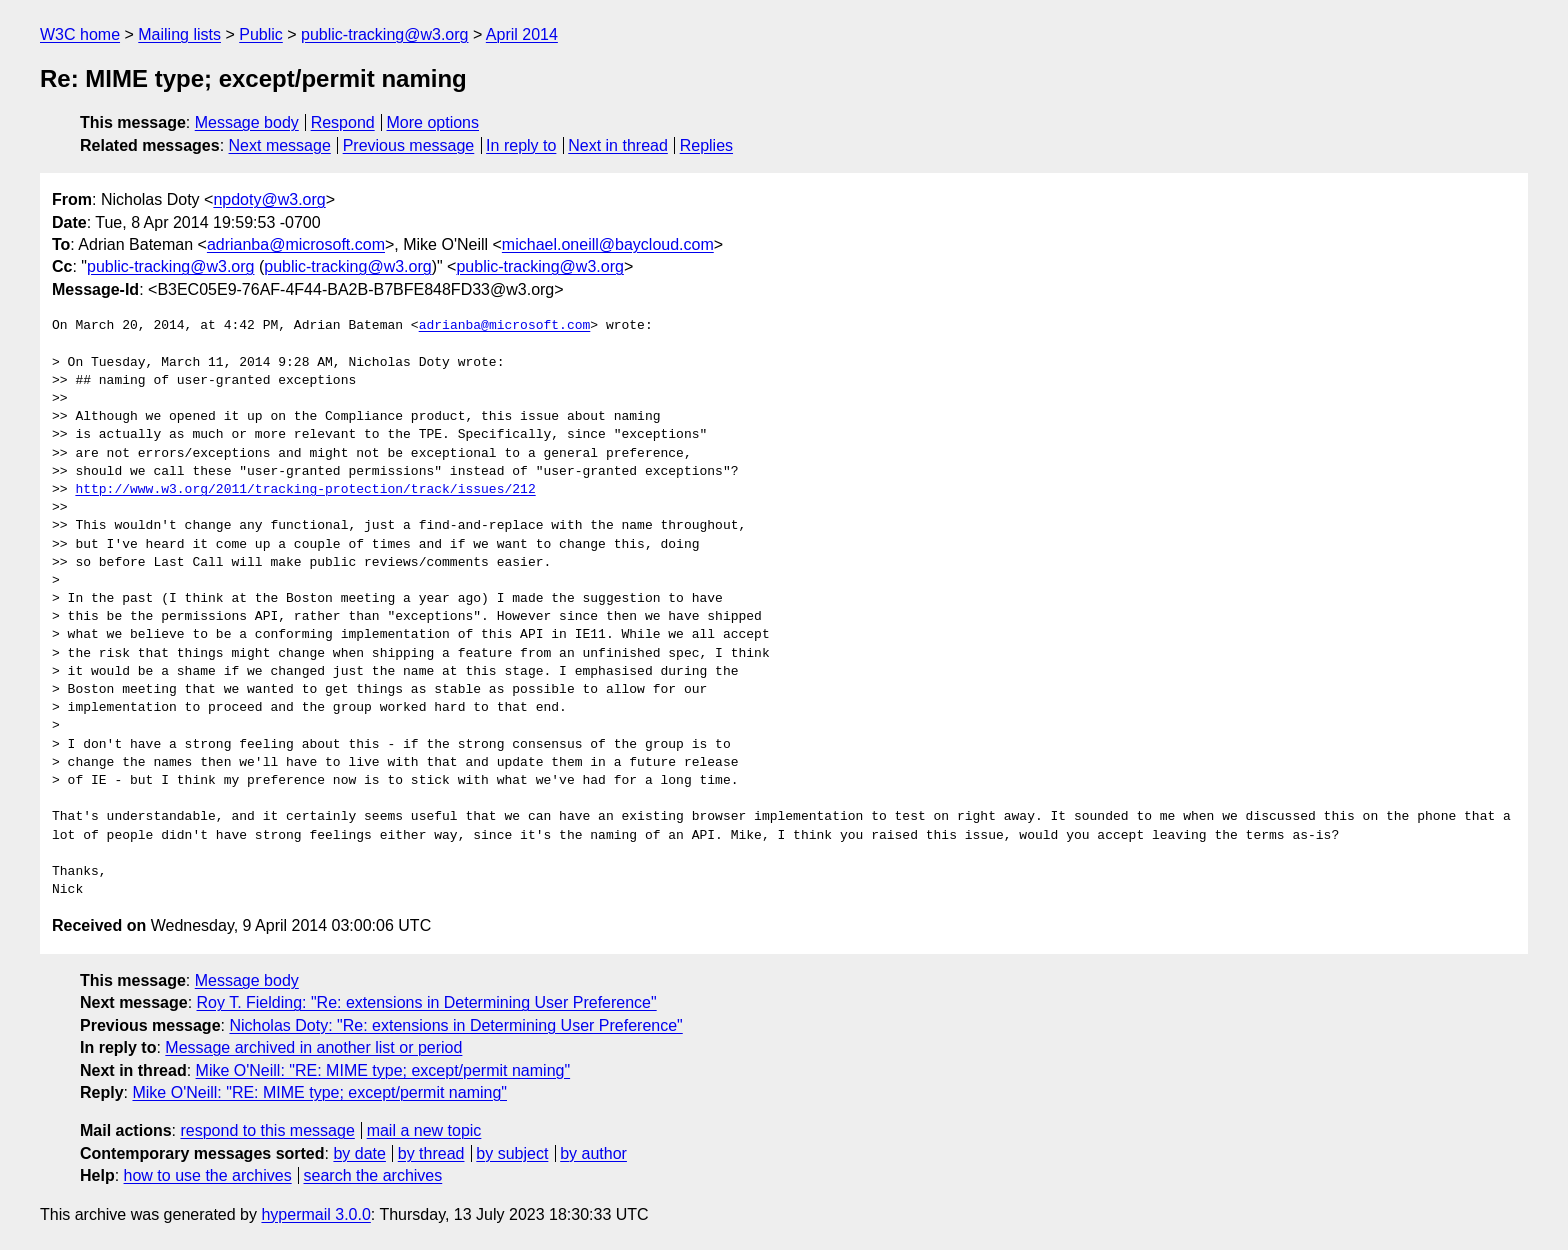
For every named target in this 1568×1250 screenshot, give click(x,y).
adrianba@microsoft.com (296, 244)
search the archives (373, 1175)
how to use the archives (208, 1175)
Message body (247, 122)
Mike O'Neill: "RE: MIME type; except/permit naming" (383, 1070)
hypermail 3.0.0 (315, 1214)
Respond (343, 122)
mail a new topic (424, 1130)
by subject (512, 1153)
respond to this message (267, 1130)
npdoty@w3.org (269, 199)
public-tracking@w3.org (384, 34)
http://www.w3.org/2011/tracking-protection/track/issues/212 (305, 490)
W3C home (80, 34)
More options (433, 122)
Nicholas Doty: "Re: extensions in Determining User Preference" (455, 1025)
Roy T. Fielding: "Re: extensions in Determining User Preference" (427, 1002)
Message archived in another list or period (313, 1047)
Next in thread (618, 145)
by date (359, 1153)
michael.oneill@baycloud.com (608, 244)
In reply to (521, 145)
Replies (706, 145)
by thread (431, 1153)
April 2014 (522, 34)
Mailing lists (179, 34)
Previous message (409, 145)
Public (261, 34)
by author (593, 1153)
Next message (280, 145)
